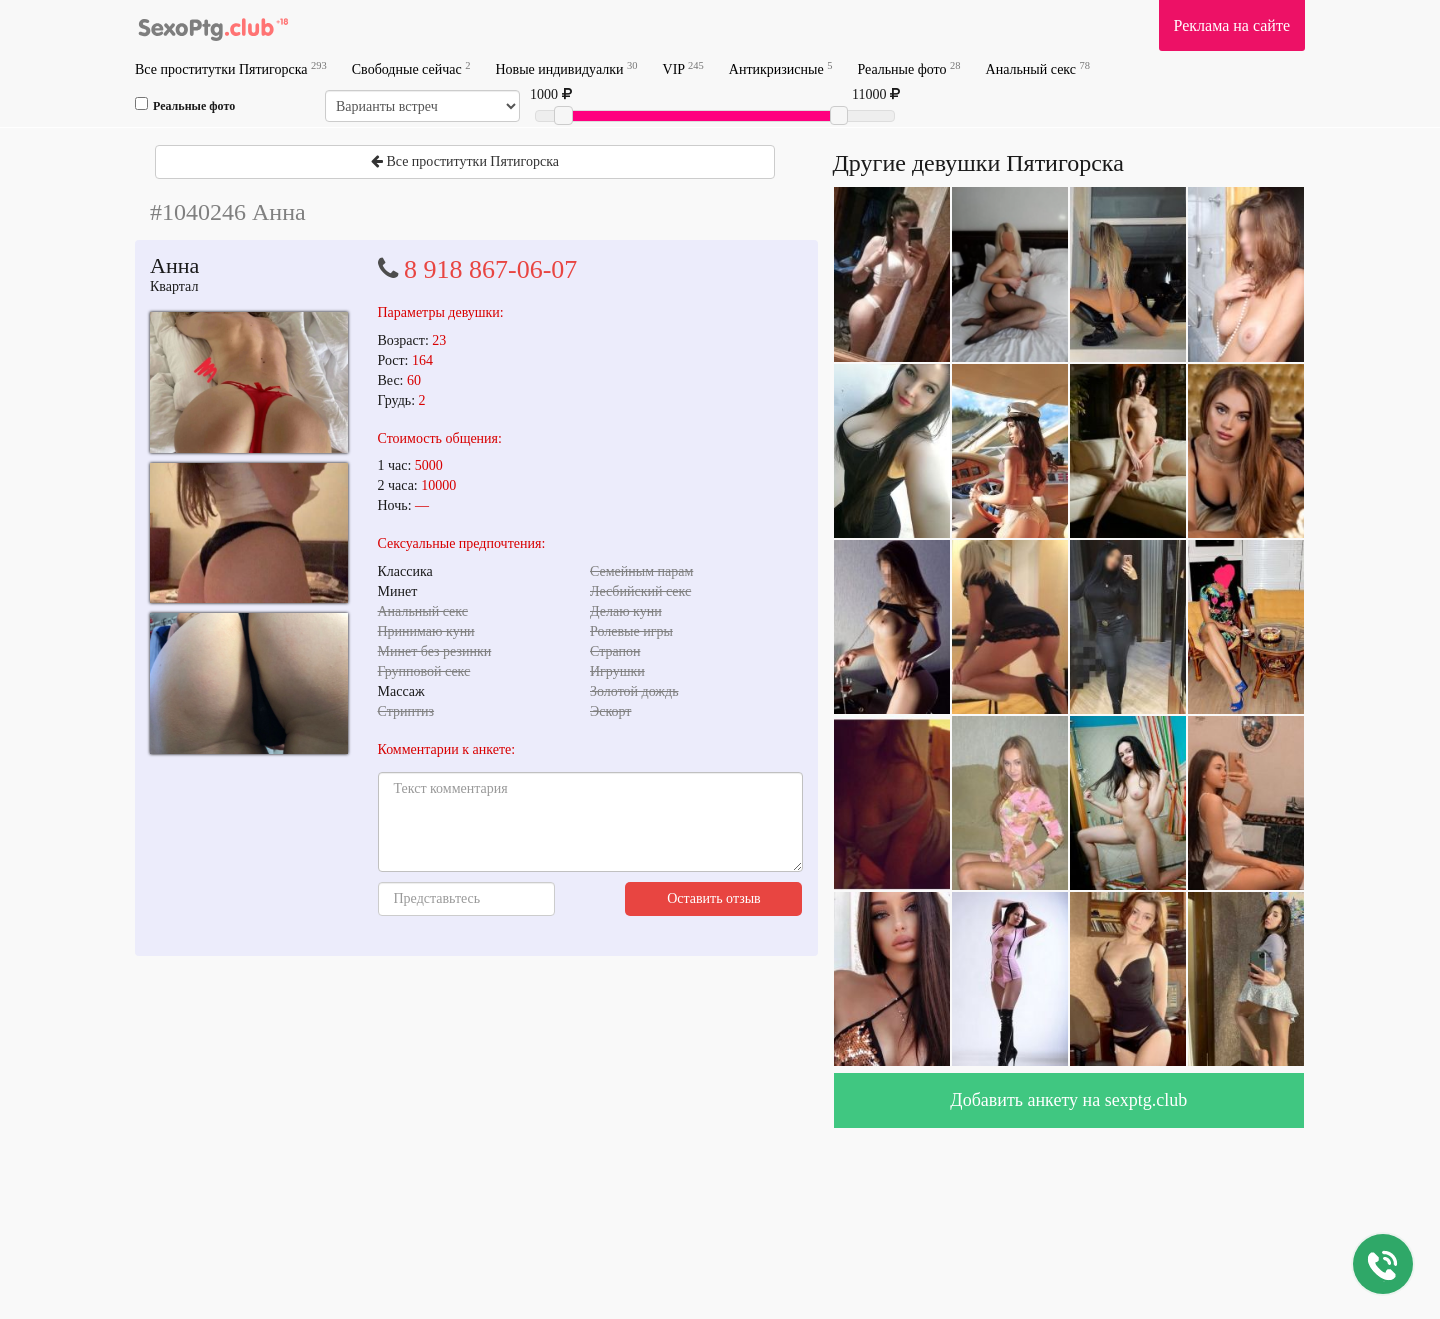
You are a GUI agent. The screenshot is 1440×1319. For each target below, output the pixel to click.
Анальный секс (1038, 68)
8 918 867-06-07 (490, 269)
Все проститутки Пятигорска (231, 68)
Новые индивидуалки (566, 68)
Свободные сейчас (411, 68)
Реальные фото (908, 68)
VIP (683, 68)
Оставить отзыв (714, 898)
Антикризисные (781, 68)
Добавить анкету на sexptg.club (1068, 1100)
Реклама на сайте (1232, 25)
